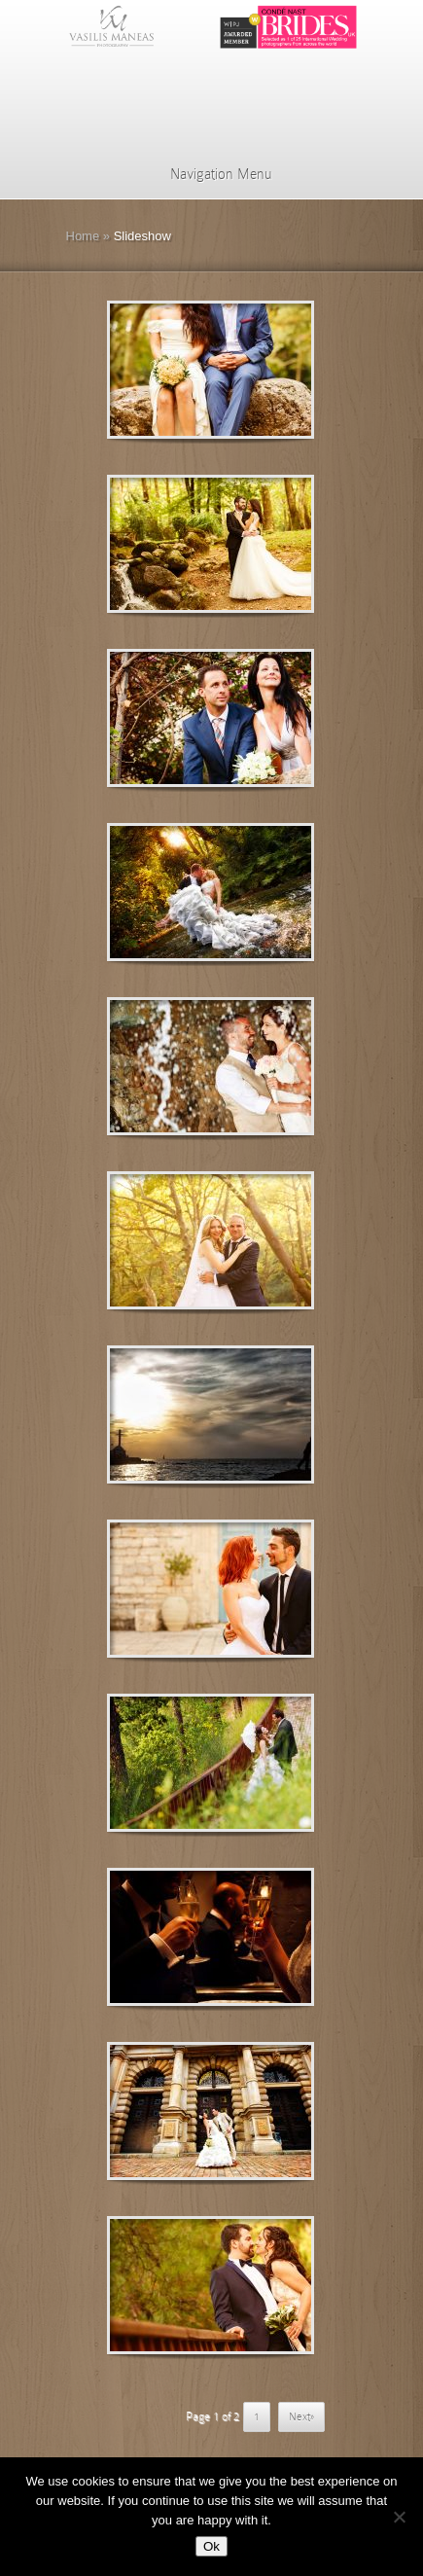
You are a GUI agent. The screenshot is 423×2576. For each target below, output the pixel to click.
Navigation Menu (208, 174)
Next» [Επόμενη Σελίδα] (301, 2416)
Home (83, 236)
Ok (211, 2546)
